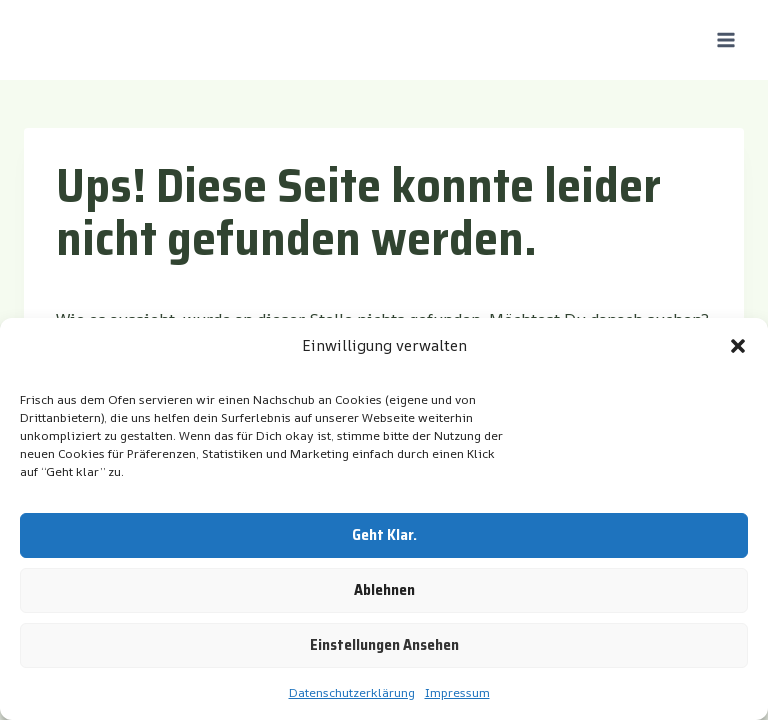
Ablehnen (384, 590)
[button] (738, 346)
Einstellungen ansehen (384, 645)
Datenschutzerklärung (352, 692)
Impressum (457, 692)
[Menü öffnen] (725, 39)
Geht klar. (384, 535)
